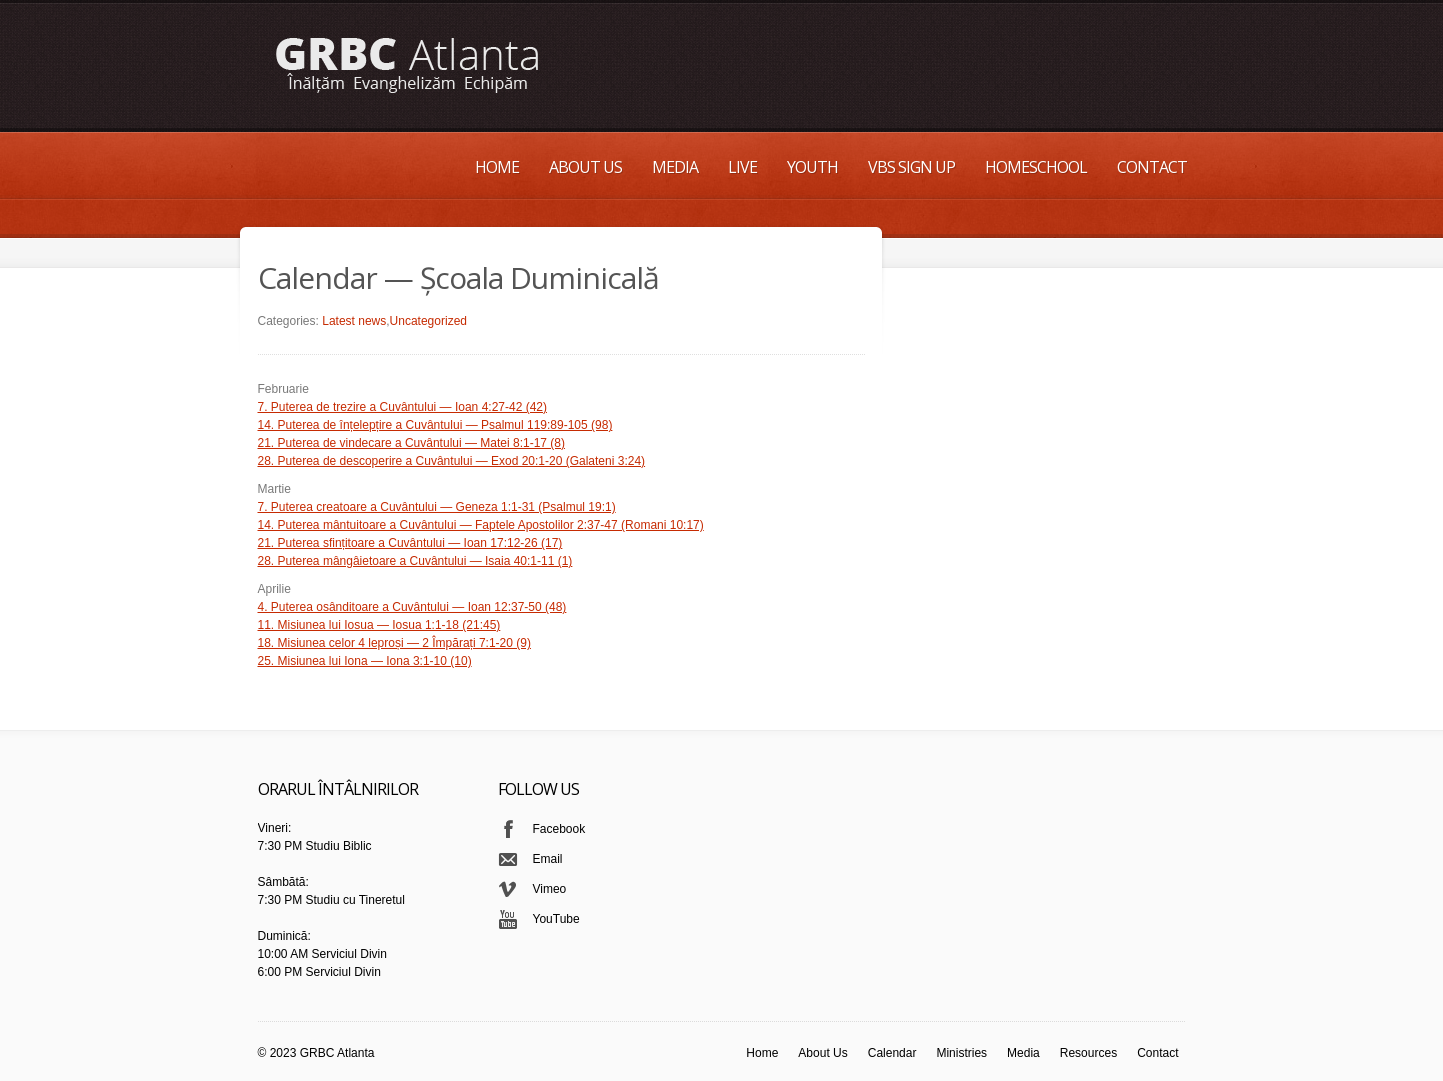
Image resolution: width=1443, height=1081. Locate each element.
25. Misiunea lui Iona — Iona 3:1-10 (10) (365, 661)
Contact (1152, 167)
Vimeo (550, 889)
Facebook (559, 829)
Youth (812, 167)
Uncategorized (428, 321)
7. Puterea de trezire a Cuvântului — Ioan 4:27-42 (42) (403, 407)
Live (742, 167)
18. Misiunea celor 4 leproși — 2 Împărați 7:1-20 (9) (394, 643)
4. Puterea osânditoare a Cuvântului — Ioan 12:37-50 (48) (412, 607)
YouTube (556, 919)
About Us (585, 167)
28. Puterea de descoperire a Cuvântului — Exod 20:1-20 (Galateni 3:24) (452, 461)
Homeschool (1036, 167)
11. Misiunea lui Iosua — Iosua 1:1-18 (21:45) (379, 625)
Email (548, 859)
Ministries (961, 1053)
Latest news (354, 321)
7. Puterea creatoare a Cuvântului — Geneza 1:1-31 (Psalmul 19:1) (437, 507)
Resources (1088, 1053)
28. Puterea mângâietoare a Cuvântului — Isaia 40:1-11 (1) (415, 561)
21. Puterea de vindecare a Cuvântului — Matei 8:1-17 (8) (412, 443)
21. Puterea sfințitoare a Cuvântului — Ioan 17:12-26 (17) (410, 543)
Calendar (892, 1053)
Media (675, 167)
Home (497, 167)
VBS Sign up (911, 167)
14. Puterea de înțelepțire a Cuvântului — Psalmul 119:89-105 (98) (435, 425)
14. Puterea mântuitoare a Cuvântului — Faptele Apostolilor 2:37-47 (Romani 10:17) (481, 525)
